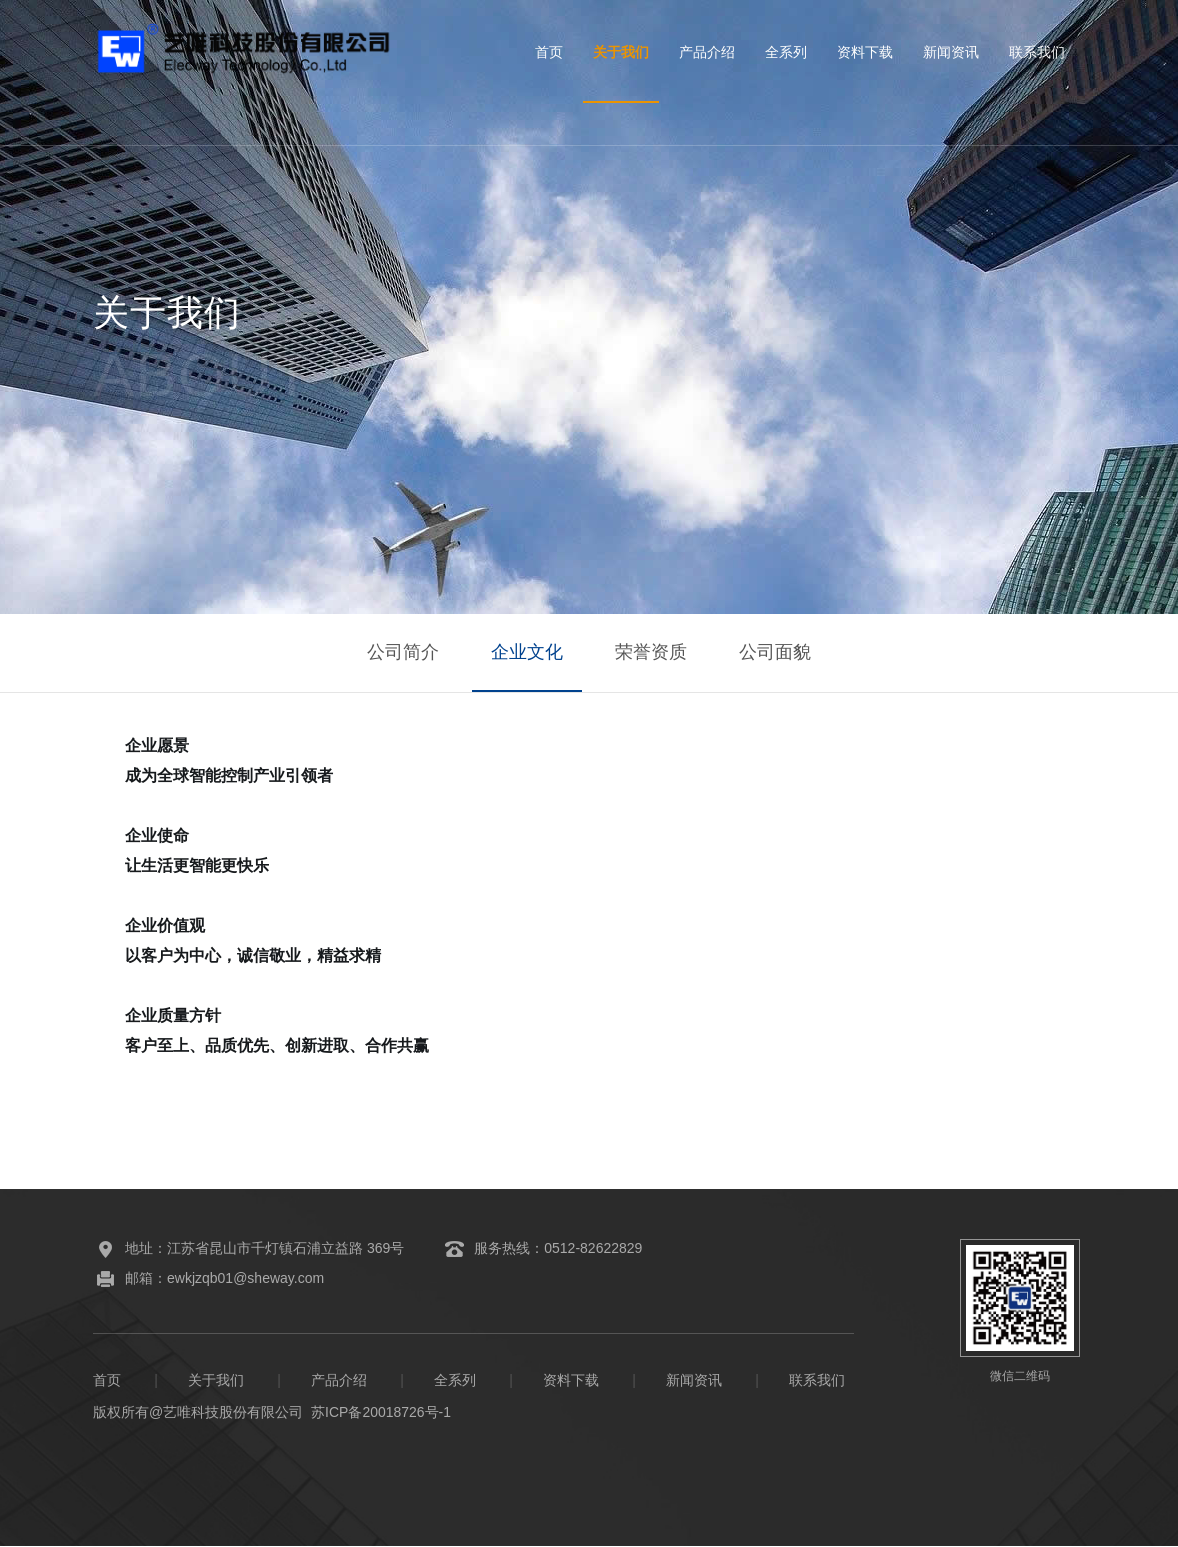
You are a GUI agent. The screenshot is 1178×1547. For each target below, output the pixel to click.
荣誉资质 (652, 653)
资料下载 (865, 52)
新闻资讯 (951, 52)
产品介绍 (707, 52)
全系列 (786, 52)
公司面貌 (777, 653)
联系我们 (1037, 52)
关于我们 (621, 52)
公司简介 (401, 653)
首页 (549, 52)
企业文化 (526, 653)
